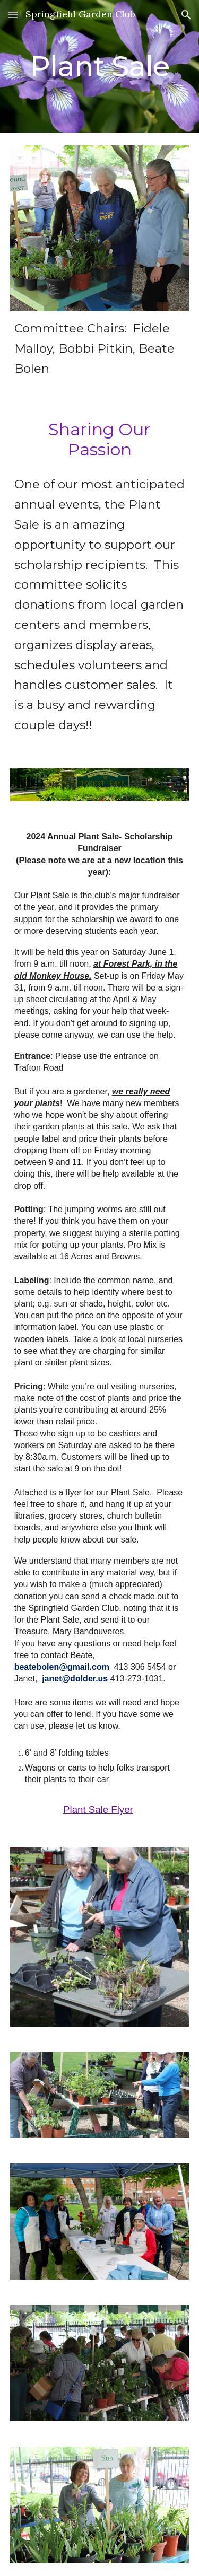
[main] (99, 66)
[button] (12, 14)
